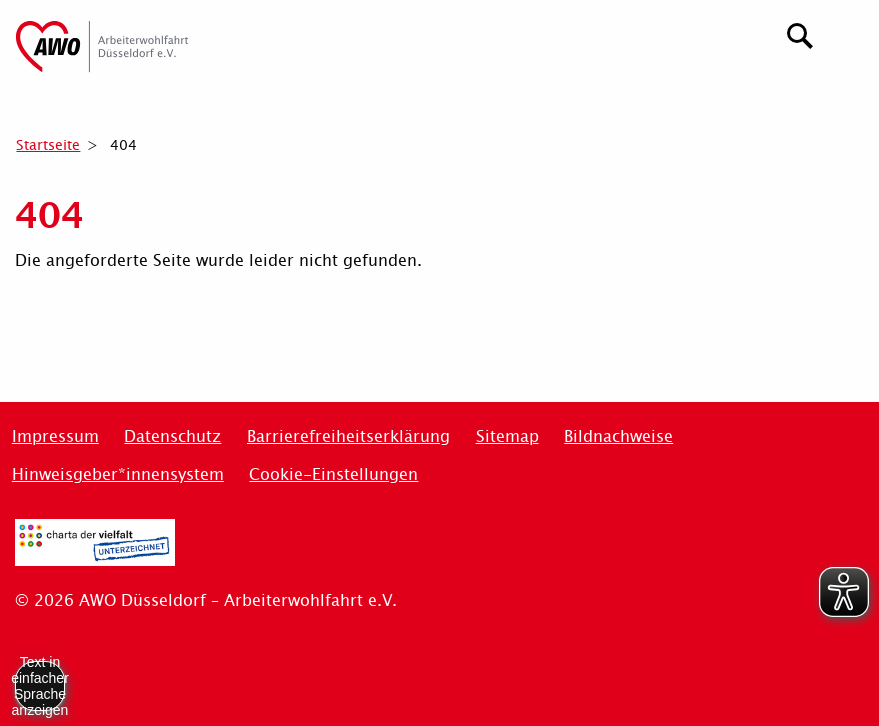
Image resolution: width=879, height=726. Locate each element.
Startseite (48, 145)
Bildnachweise (618, 436)
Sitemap (507, 436)
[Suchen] (800, 33)
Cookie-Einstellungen (333, 474)
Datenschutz (172, 436)
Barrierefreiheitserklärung (348, 436)
